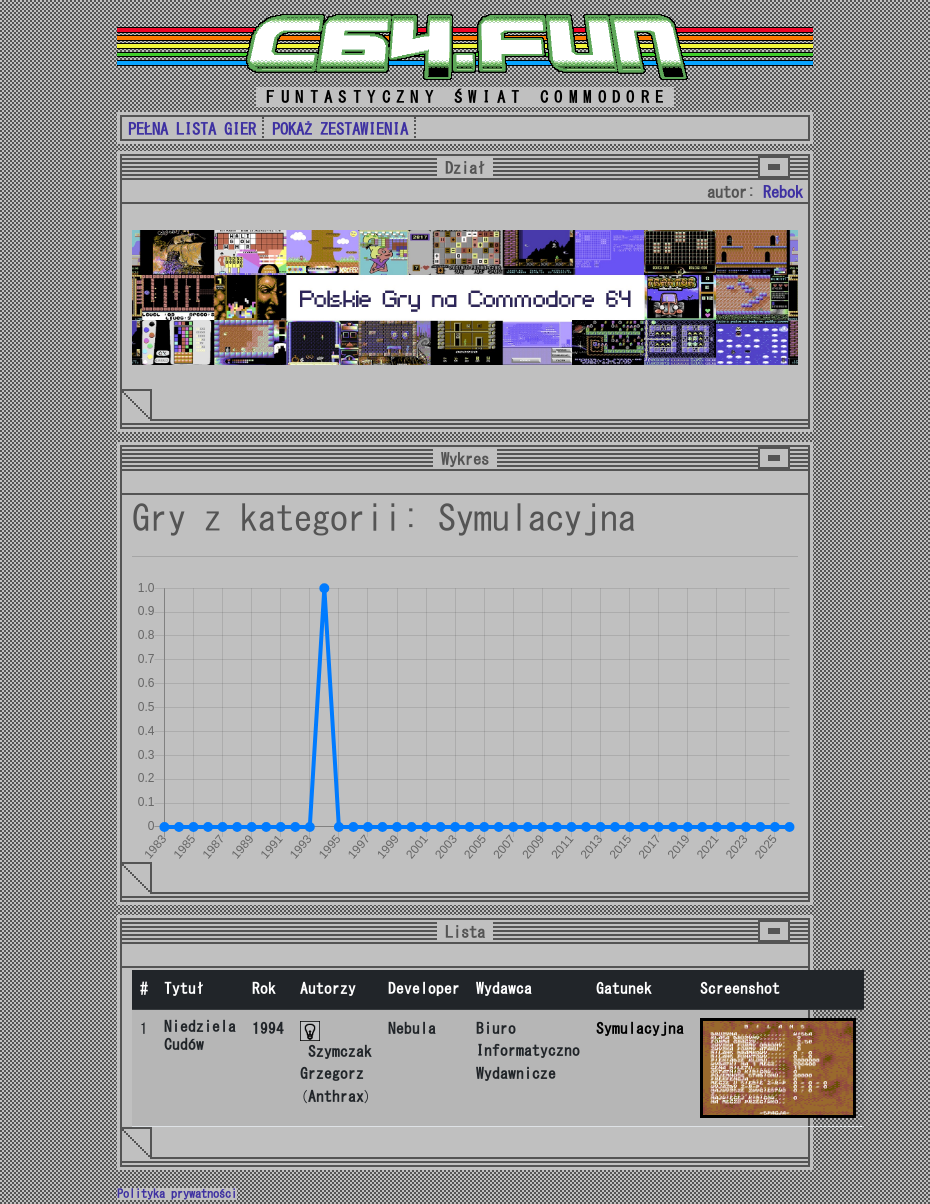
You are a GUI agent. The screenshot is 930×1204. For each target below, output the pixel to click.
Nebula (412, 1028)
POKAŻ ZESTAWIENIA (340, 129)
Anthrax (336, 1096)
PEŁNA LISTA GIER (192, 129)
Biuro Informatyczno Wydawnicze (528, 1051)
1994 (268, 1028)
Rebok (783, 192)
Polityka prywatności (177, 1194)
